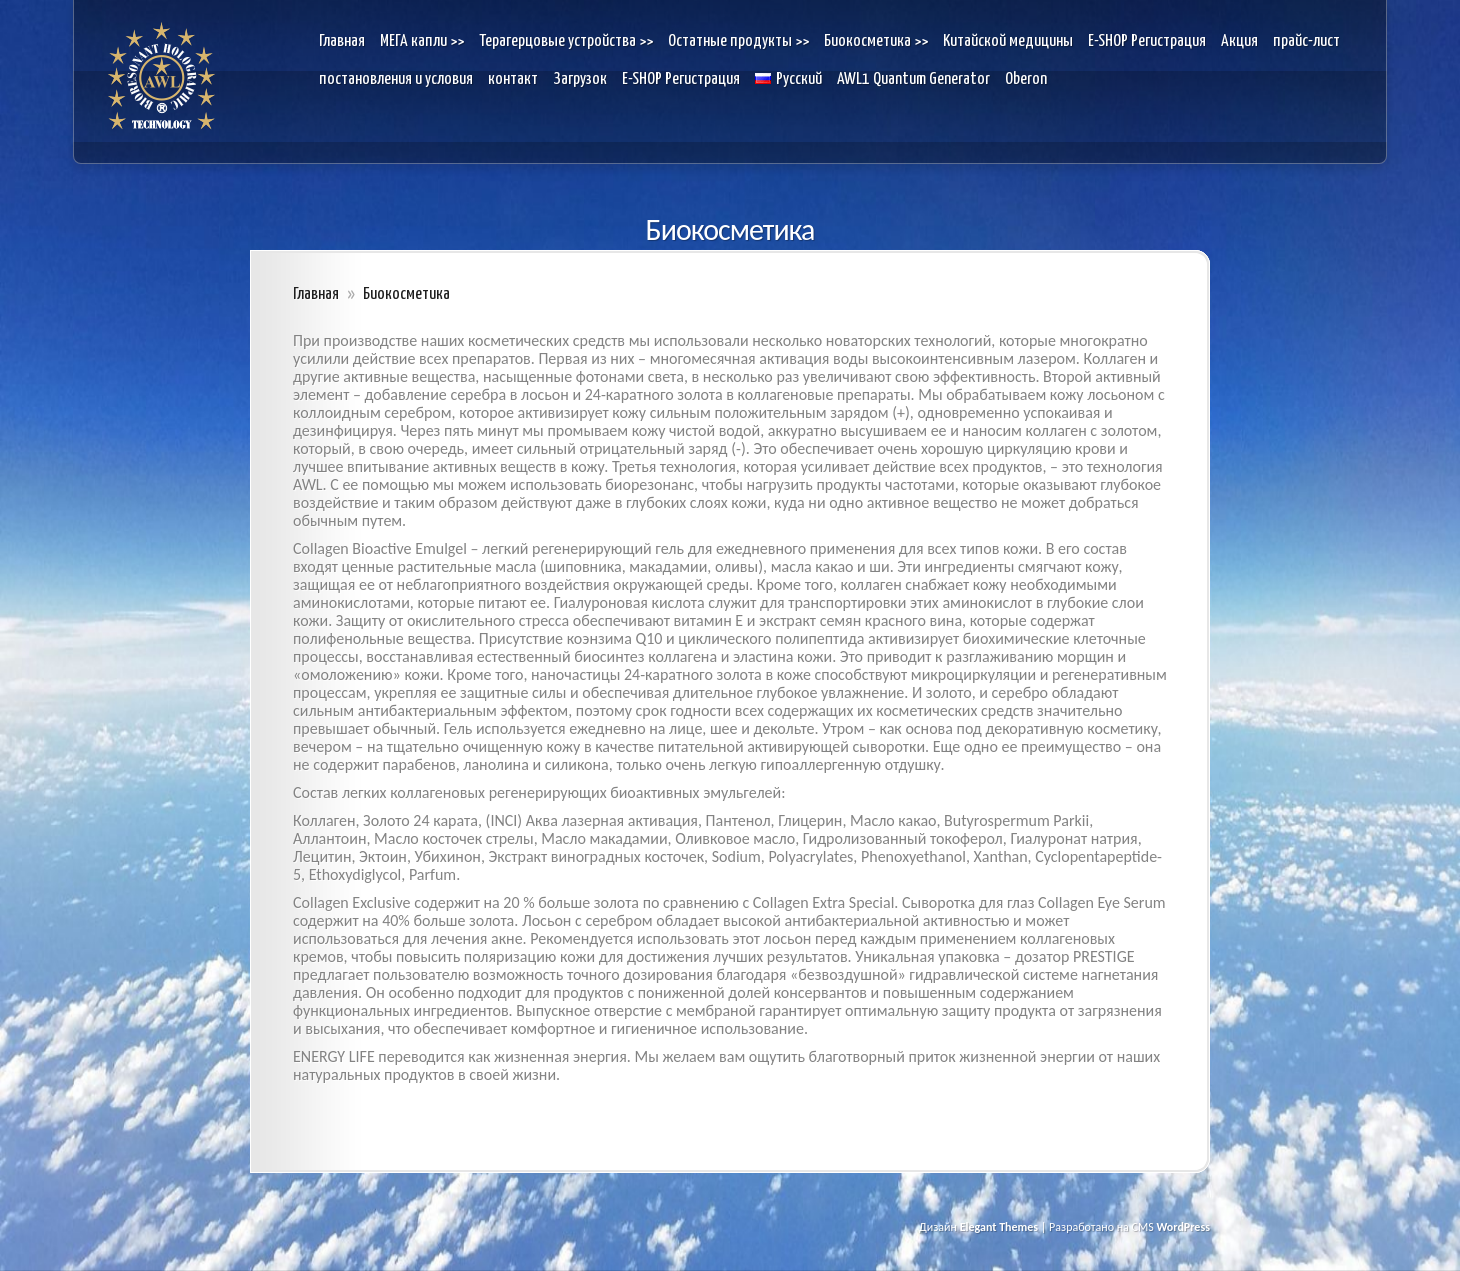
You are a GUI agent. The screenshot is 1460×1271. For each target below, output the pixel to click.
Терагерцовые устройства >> (566, 41)
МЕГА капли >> (422, 41)
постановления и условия (396, 79)
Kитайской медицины (1008, 41)
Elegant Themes (999, 1227)
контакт (513, 79)
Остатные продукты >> (738, 41)
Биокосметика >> (876, 41)
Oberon (1026, 79)
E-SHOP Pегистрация (1147, 41)
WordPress (1183, 1227)
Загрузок (580, 79)
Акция (1239, 41)
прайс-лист (1306, 41)
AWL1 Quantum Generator (913, 79)
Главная (342, 41)
